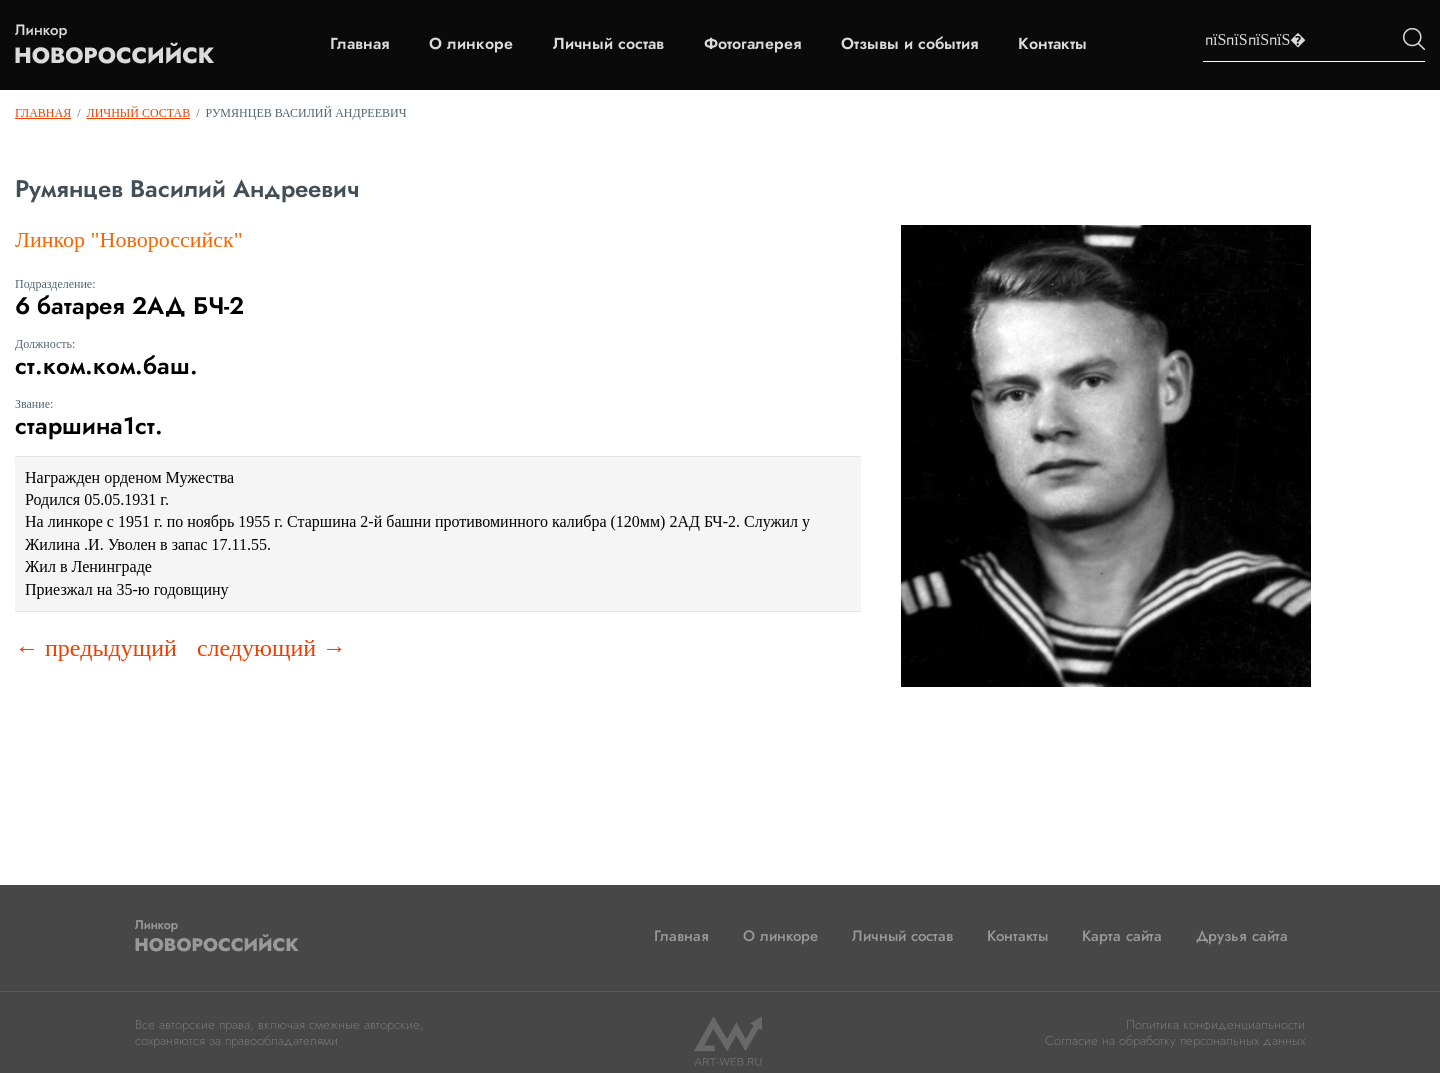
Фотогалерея (752, 44)
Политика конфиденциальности (1215, 1024)
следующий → (271, 648)
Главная (359, 44)
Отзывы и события (909, 44)
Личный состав (608, 44)
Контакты (1052, 44)
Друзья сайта (1242, 936)
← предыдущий (96, 648)
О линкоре (471, 44)
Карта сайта (1122, 936)
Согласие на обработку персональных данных (1175, 1040)
